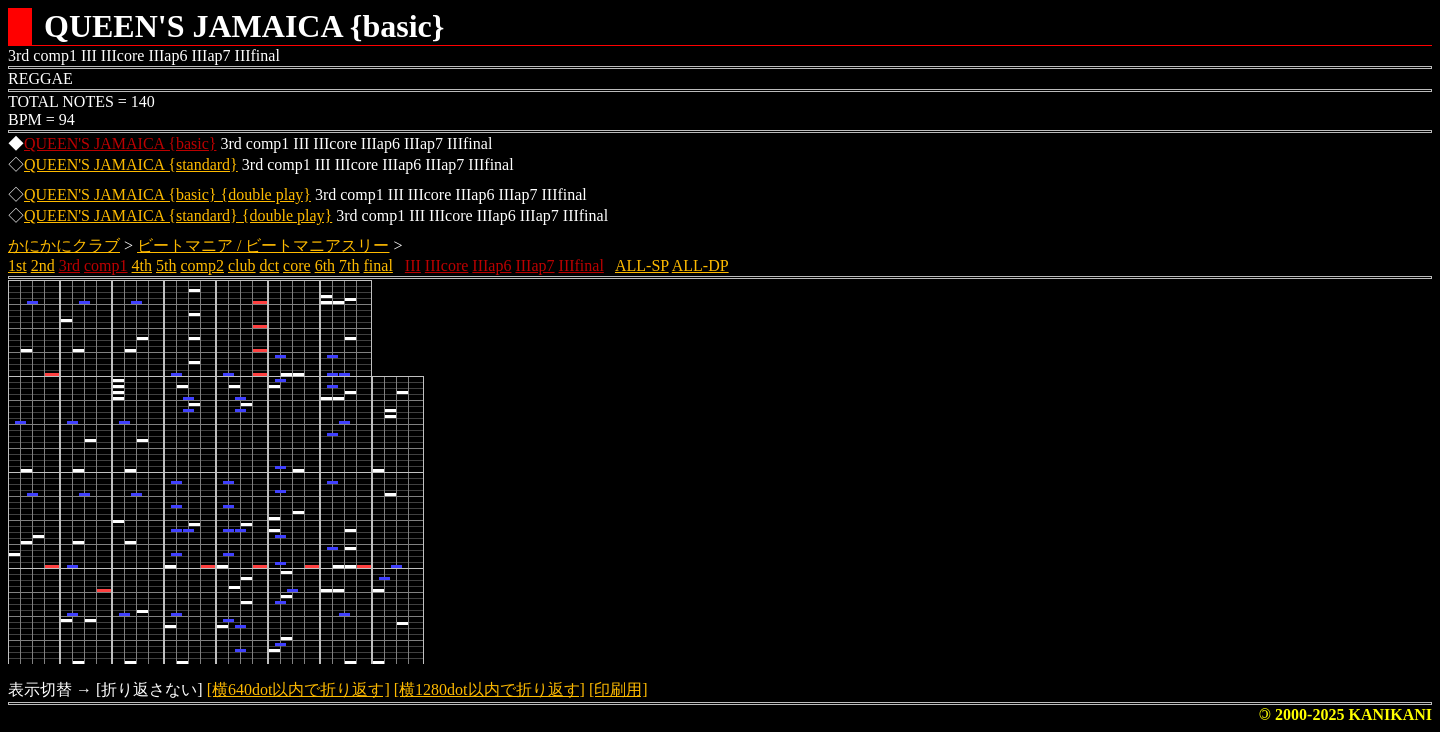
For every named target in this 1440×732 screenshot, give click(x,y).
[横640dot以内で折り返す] (298, 689)
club (242, 265)
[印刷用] (618, 689)
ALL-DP (700, 265)
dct (270, 265)
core (297, 265)
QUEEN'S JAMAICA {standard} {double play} (178, 215)
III (413, 265)
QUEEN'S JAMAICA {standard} (131, 164)
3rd (69, 265)
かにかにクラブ (64, 245)
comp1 (106, 265)
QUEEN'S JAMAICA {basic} (120, 143)
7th (349, 265)
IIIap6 (491, 265)
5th (166, 265)
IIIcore (447, 265)
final (378, 265)
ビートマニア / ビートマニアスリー (263, 245)
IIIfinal (581, 265)
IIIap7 (534, 265)
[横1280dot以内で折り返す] (489, 689)
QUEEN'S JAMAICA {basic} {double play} (167, 194)
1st (17, 265)
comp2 (202, 265)
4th (142, 265)
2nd (43, 265)
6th (325, 265)
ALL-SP (642, 265)
